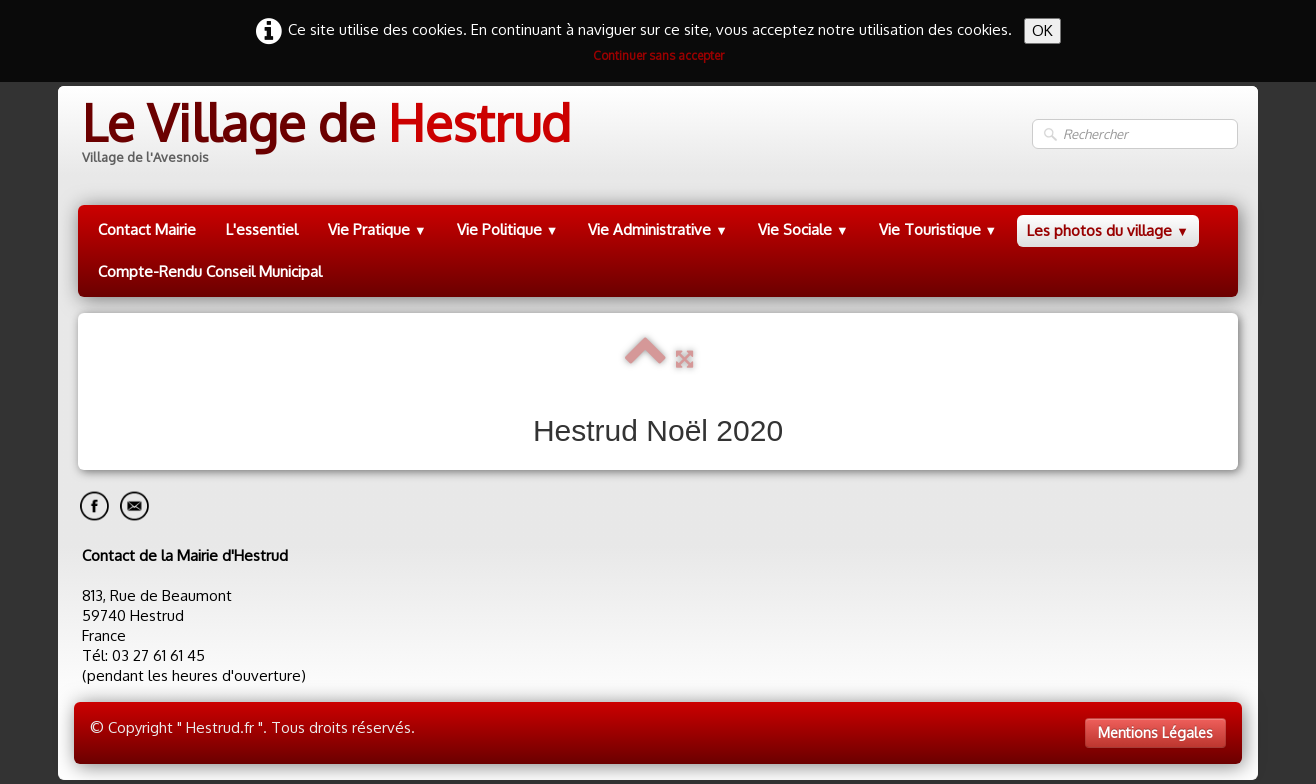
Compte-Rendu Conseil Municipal (210, 271)
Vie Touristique (938, 229)
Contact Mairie (147, 229)
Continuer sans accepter (658, 55)
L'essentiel (262, 229)
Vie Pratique (377, 229)
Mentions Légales (1155, 732)
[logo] (324, 134)
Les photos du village (1108, 230)
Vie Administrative (658, 229)
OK (1042, 30)
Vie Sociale (803, 229)
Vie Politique (508, 229)
